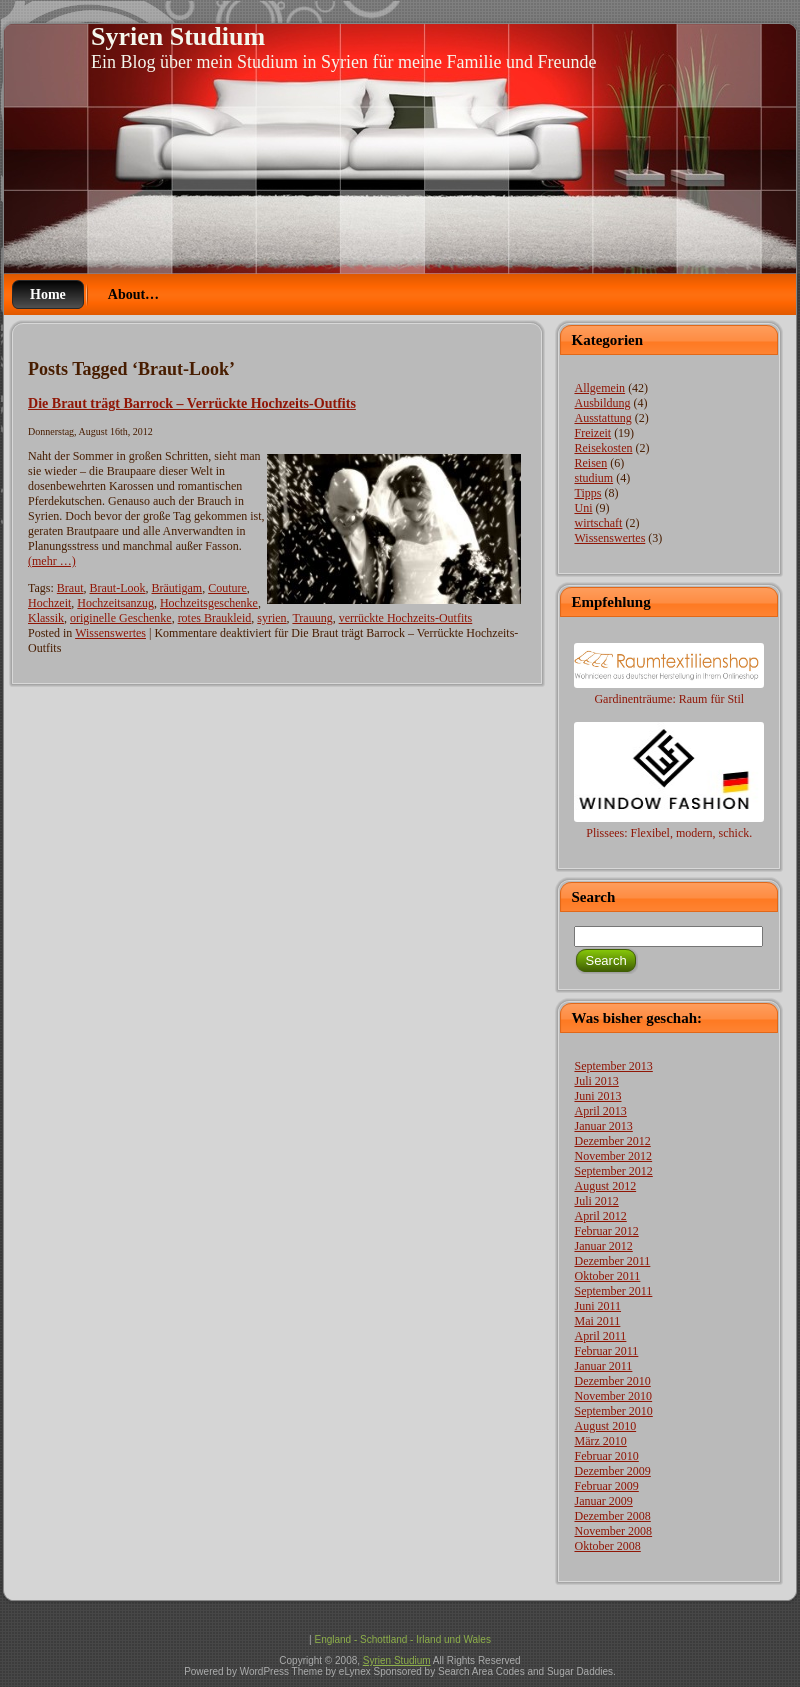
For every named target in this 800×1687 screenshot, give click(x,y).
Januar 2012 (603, 1246)
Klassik (46, 618)
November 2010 (613, 1396)
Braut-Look (118, 588)
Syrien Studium (178, 36)
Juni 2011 (597, 1306)
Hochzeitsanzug (115, 603)
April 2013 (600, 1111)
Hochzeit (49, 603)
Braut (70, 588)
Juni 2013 (597, 1096)
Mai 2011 (597, 1321)
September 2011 (613, 1291)
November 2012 (613, 1156)
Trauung (312, 618)
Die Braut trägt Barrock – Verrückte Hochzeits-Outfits (192, 403)
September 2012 (613, 1171)
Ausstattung (602, 418)
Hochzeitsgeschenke (209, 603)
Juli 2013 (596, 1081)
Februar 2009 (606, 1486)
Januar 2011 (603, 1366)
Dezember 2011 (612, 1261)
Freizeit (592, 433)
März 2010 (600, 1441)
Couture (227, 588)
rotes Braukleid (215, 618)
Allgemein (599, 388)
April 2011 (600, 1336)
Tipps (587, 493)
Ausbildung (602, 403)
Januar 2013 (603, 1126)
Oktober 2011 (607, 1276)
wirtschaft (598, 523)
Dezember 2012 (612, 1141)
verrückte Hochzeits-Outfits (406, 618)
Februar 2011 (606, 1351)
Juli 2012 (596, 1201)
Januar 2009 (603, 1501)
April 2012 (600, 1216)
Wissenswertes (110, 633)
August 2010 (605, 1426)
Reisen (590, 463)
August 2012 (605, 1186)
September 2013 (613, 1066)
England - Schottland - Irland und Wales (402, 1639)
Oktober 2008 (607, 1546)
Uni (583, 508)
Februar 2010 (606, 1456)
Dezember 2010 (612, 1381)
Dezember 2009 (612, 1471)
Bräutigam (177, 588)
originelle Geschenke (121, 618)
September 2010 (613, 1411)
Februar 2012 (606, 1231)
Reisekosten (603, 448)
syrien (271, 618)
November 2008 (613, 1531)
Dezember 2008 (612, 1516)
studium (593, 478)
